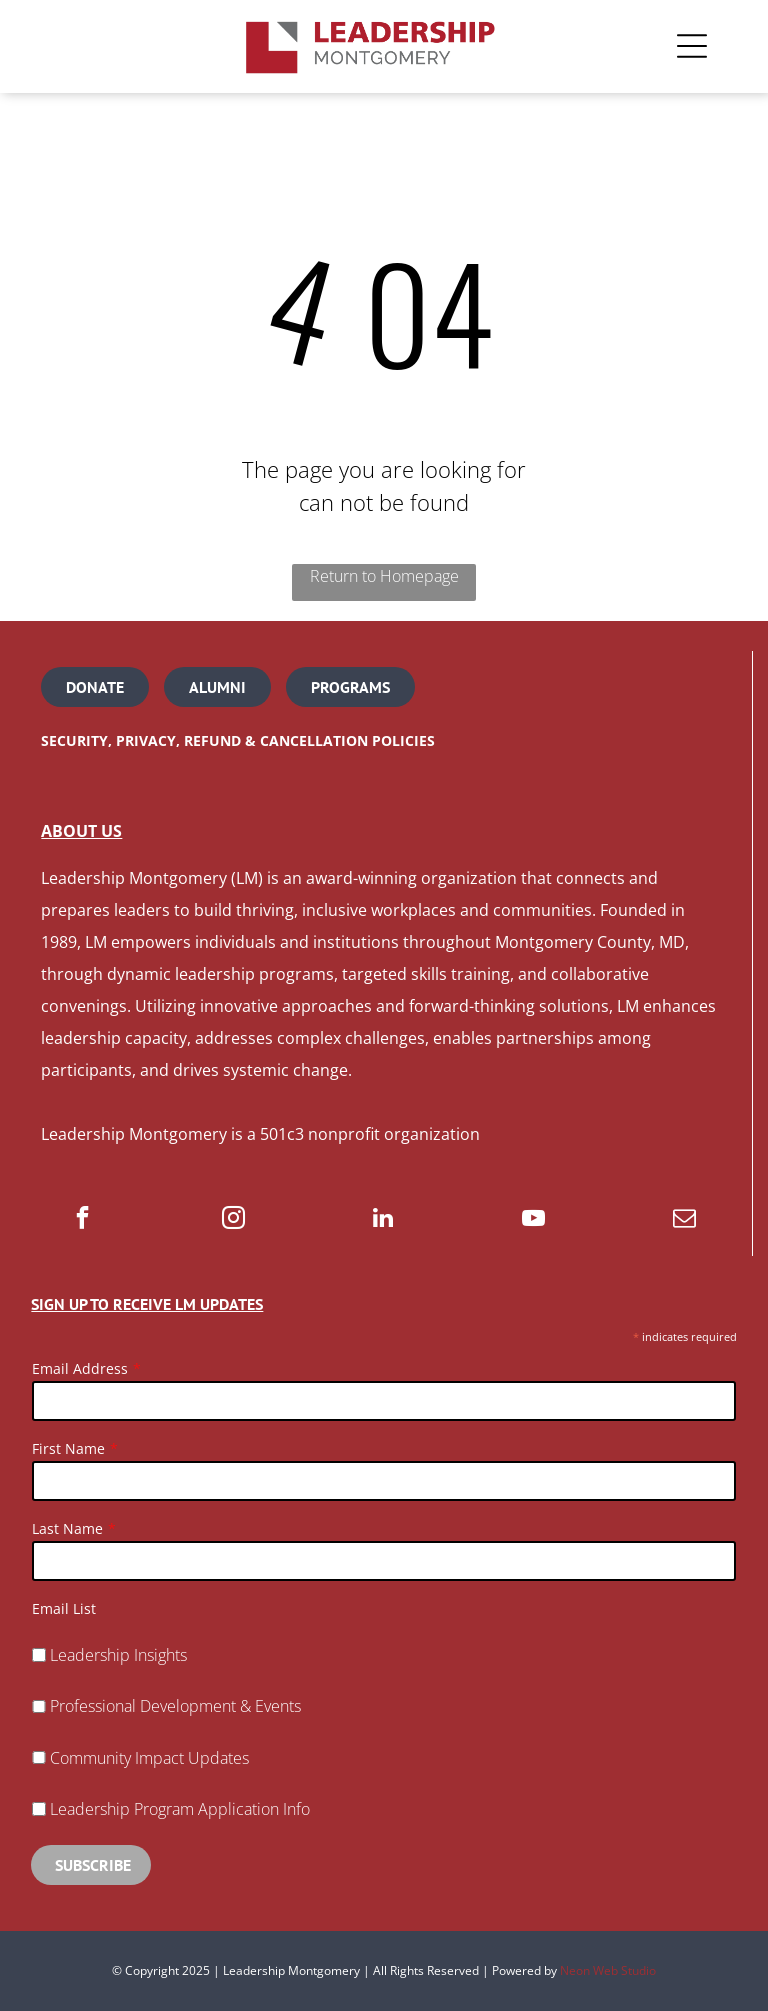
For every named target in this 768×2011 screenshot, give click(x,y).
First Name (68, 1448)
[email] (684, 1220)
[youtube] (533, 1220)
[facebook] (82, 1220)
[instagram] (233, 1220)
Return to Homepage (384, 576)
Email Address (80, 1368)
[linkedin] (383, 1220)
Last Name (67, 1528)
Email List (64, 1608)
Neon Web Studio (608, 1970)
